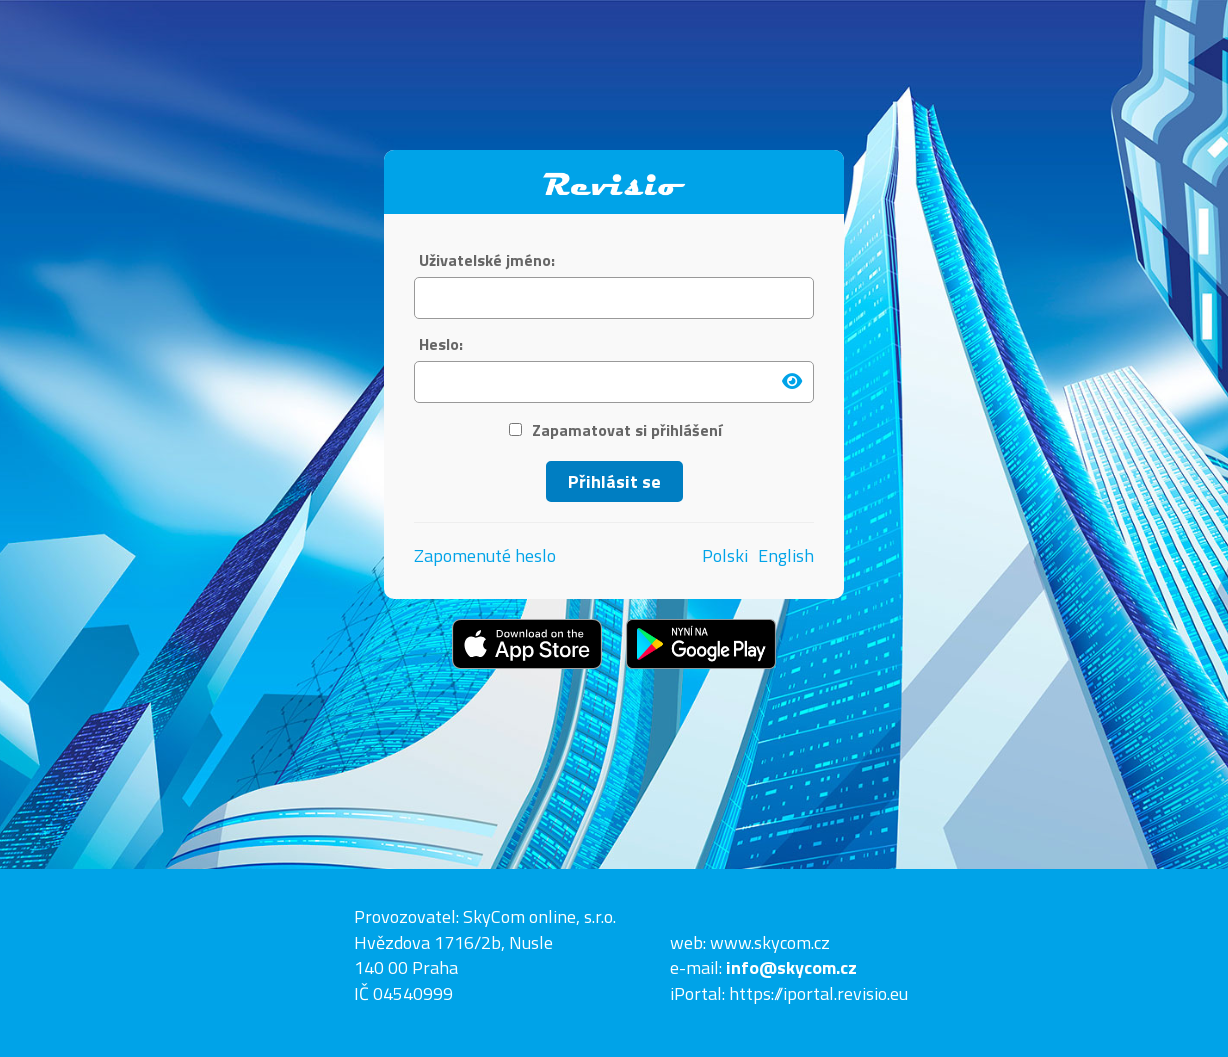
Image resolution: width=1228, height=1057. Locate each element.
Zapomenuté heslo (485, 555)
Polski (725, 556)
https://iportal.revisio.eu (818, 993)
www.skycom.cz (770, 942)
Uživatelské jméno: (487, 260)
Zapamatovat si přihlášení (615, 430)
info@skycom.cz (791, 967)
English (786, 556)
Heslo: (441, 344)
